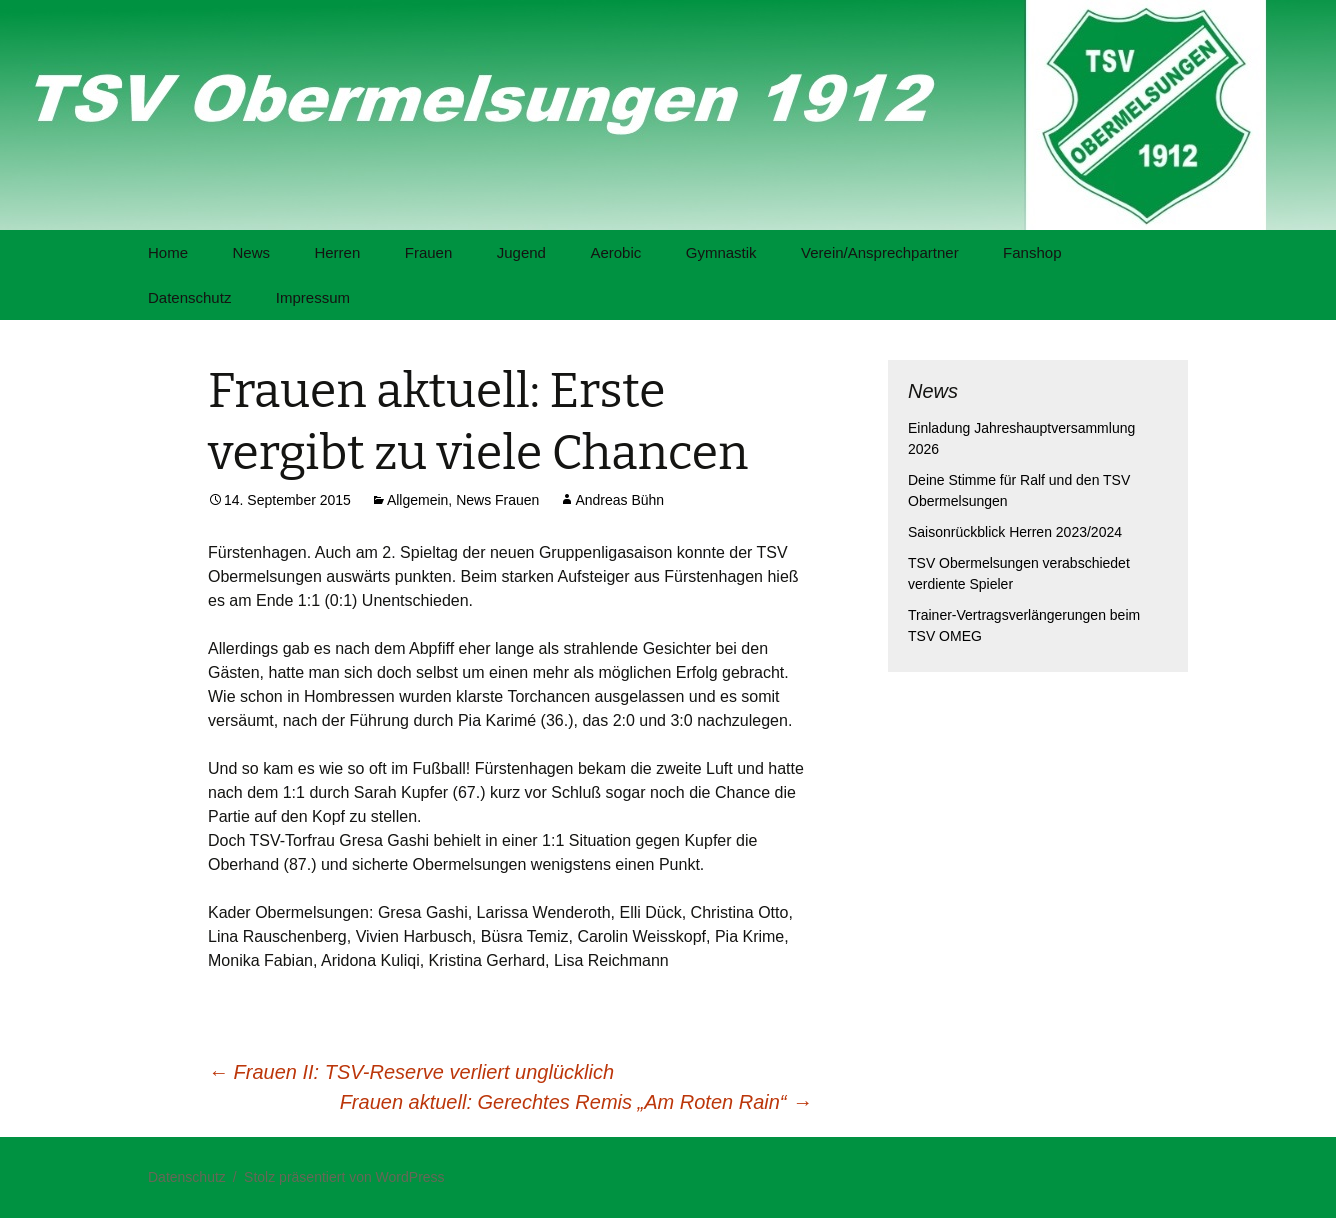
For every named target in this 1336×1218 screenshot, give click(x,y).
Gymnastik (721, 252)
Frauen (429, 252)
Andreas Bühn (619, 500)
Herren (337, 252)
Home (168, 252)
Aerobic (615, 252)
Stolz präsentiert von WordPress (344, 1177)
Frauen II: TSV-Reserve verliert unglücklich (411, 1072)
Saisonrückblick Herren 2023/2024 (1015, 532)
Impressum (313, 297)
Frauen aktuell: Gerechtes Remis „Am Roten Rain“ (576, 1102)
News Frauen (497, 500)
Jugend (521, 252)
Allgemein (417, 500)
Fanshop (1032, 252)
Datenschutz (189, 297)
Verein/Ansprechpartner (880, 252)
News (251, 252)
